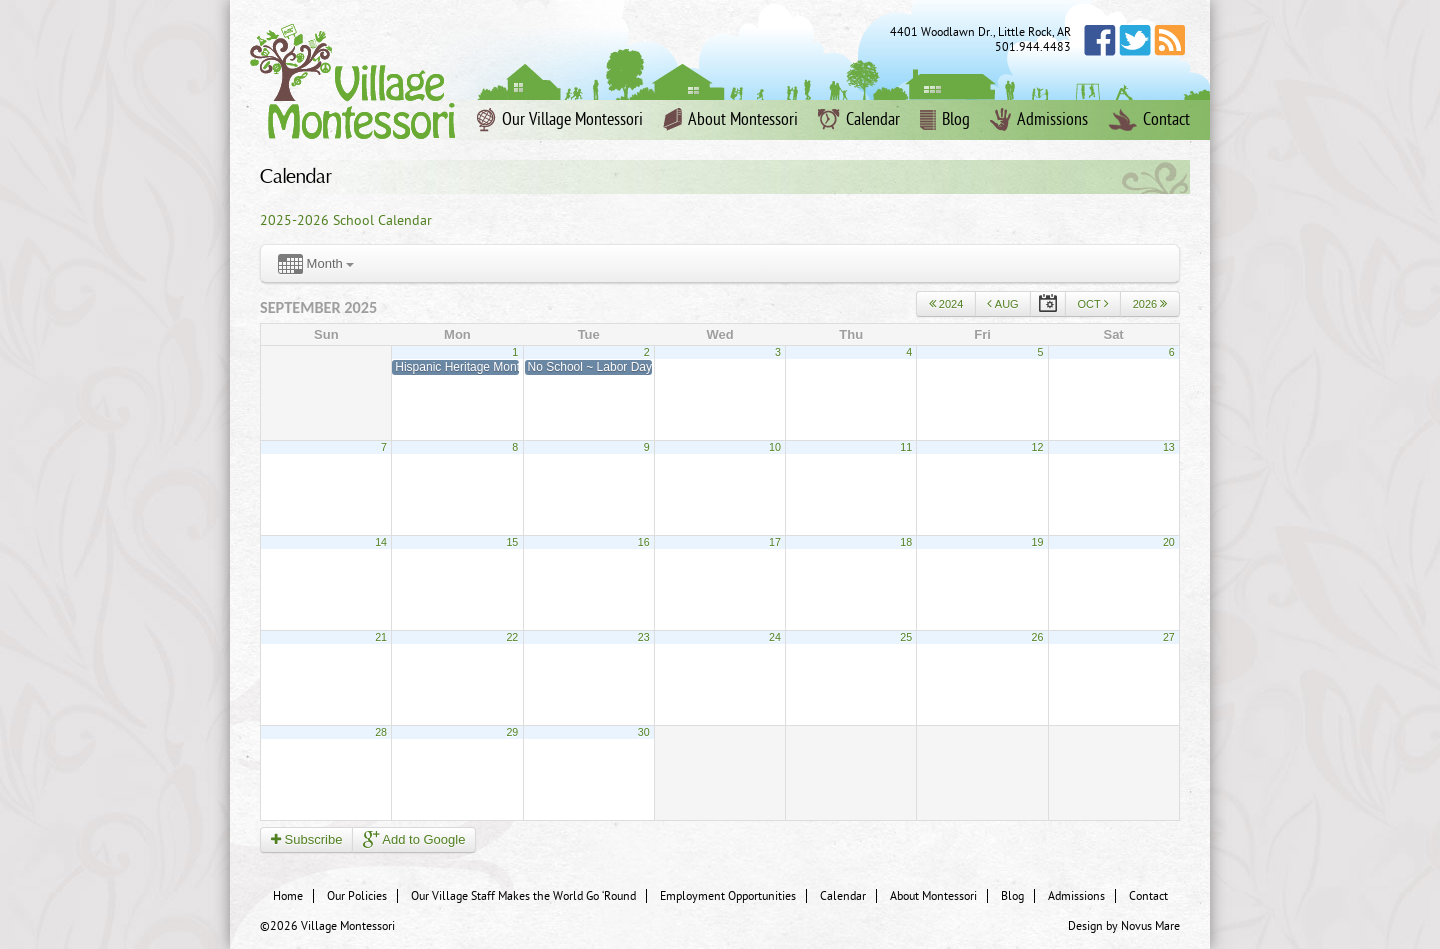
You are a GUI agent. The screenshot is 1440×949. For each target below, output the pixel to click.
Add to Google (414, 839)
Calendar (859, 120)
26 (1038, 637)
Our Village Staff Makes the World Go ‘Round (523, 896)
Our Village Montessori (560, 120)
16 (644, 542)
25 (906, 637)
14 (381, 542)
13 (1169, 447)
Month (316, 264)
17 (775, 542)
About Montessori (730, 120)
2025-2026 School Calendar (346, 220)
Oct (1092, 303)
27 (1169, 637)
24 (775, 637)
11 (906, 447)
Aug (1002, 303)
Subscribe (306, 839)
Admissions (1039, 120)
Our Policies (357, 896)
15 (512, 542)
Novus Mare (1150, 926)
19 (1038, 542)
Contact (1149, 120)
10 (775, 447)
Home (288, 896)
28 (381, 732)
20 (1169, 542)
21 (381, 637)
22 (512, 637)
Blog (945, 120)
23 (644, 637)
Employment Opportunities (728, 896)
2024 (946, 303)
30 (644, 732)
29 (512, 732)
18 (906, 542)
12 (1038, 447)
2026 (1150, 303)
